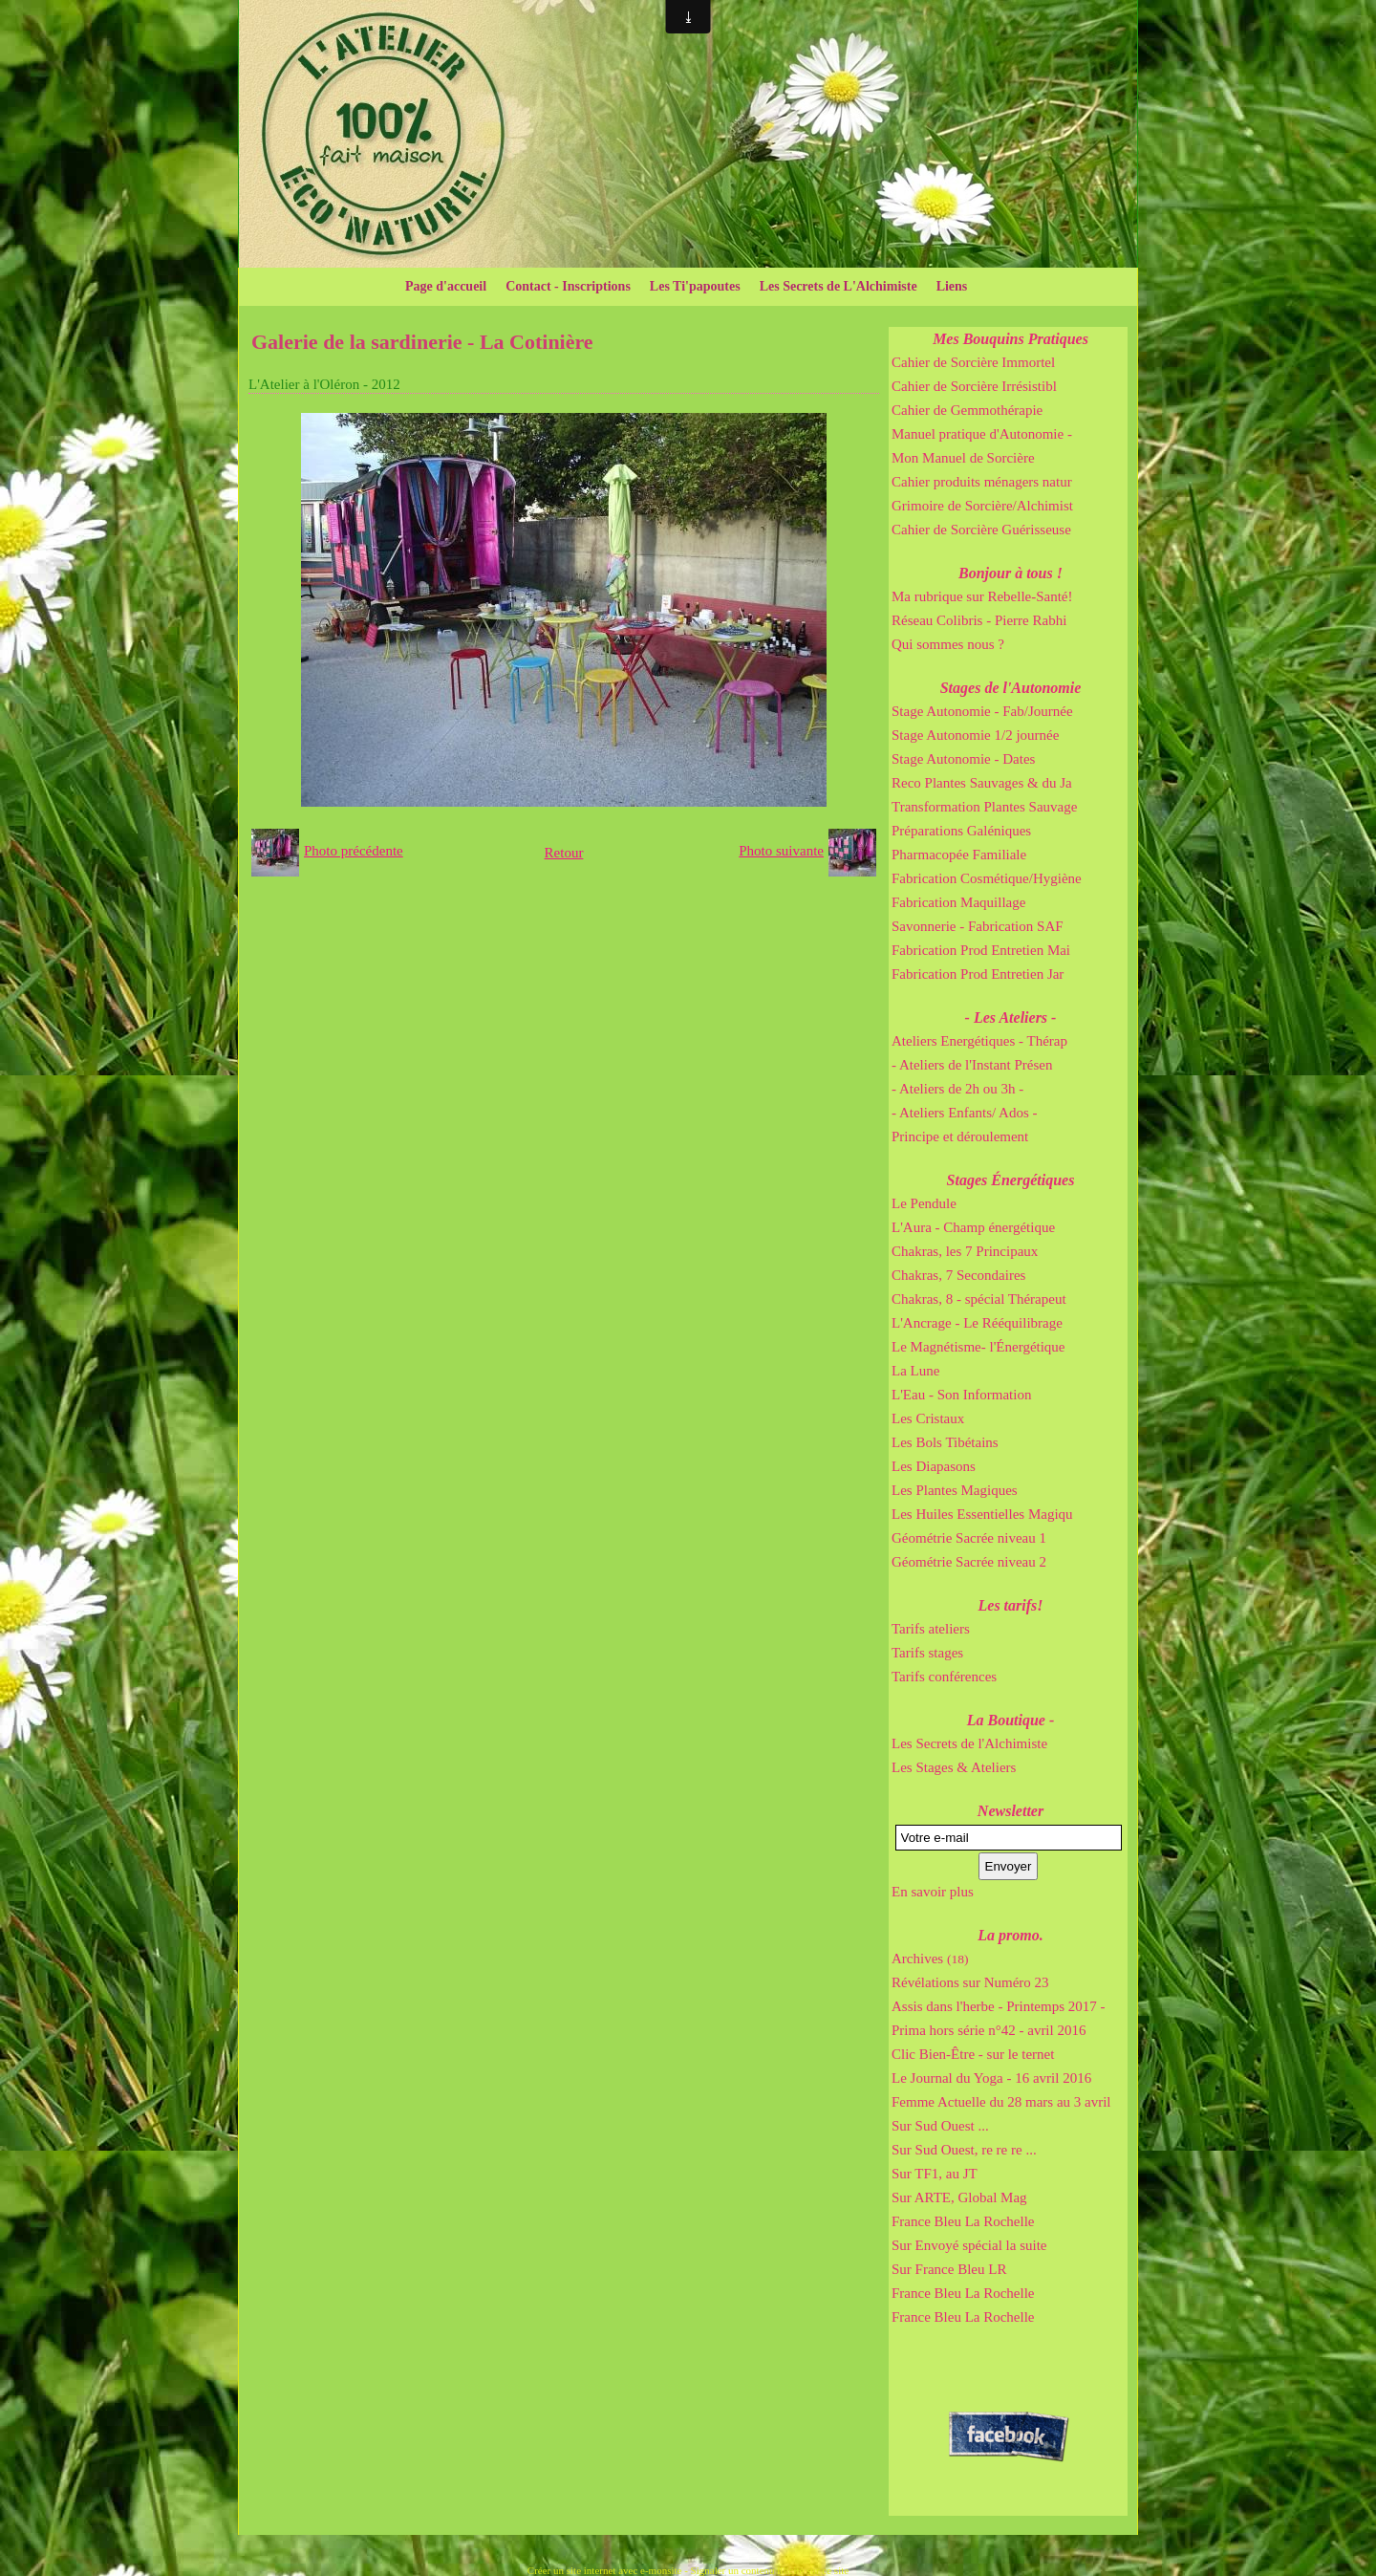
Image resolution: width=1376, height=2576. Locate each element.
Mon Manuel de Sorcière (963, 457)
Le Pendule (924, 1203)
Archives (930, 1958)
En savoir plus (933, 1891)
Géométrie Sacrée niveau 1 (969, 1538)
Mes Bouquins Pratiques (1010, 339)
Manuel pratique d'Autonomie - (982, 434)
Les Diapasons (934, 1466)
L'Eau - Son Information (961, 1394)
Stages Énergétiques (1011, 1180)
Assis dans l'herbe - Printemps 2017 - (999, 2006)
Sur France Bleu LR (949, 2269)
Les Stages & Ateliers (954, 1767)
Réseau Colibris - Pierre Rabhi (979, 620)
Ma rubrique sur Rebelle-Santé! (982, 596)
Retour (564, 852)
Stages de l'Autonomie (1011, 688)
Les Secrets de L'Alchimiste (838, 286)
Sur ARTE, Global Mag (959, 2197)
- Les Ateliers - (1011, 1017)
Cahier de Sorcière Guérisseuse (981, 529)
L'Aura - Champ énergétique (973, 1227)
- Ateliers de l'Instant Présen (972, 1064)
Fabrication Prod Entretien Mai (981, 950)
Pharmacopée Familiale (959, 854)
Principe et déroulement (960, 1136)
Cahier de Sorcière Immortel (973, 362)
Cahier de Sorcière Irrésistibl (974, 386)
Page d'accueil (445, 286)
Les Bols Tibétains (945, 1442)
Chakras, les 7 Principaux (965, 1251)
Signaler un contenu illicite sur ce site (770, 2570)
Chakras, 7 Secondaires (958, 1275)
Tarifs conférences (944, 1676)
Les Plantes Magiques (955, 1490)
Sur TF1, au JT (935, 2173)
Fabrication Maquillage (958, 902)
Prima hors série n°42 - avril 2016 (989, 2030)
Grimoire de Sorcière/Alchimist (982, 505)
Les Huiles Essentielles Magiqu (982, 1514)
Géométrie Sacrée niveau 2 (969, 1561)
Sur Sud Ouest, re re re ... (964, 2149)
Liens (952, 286)
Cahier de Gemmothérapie (967, 410)
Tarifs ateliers (931, 1628)
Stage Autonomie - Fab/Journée (982, 711)
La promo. (1010, 1935)
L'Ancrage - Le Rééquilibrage (977, 1323)
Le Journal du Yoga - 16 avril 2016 (991, 2078)
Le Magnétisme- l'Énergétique (978, 1346)
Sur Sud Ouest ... (940, 2125)
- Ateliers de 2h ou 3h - (957, 1088)
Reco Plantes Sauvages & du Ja (982, 782)
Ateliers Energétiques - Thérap (979, 1041)
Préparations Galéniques (961, 830)
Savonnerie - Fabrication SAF (978, 926)
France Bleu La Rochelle (963, 2221)
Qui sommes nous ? (948, 644)
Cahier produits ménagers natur (982, 481)
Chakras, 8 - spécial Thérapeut (979, 1299)
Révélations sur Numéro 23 (970, 1982)
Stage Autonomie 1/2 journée (975, 735)
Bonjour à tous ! (1010, 573)
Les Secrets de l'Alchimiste (969, 1743)
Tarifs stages (927, 1652)
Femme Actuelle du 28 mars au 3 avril (1001, 2102)
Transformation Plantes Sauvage (984, 806)
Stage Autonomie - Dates (963, 759)
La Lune (915, 1370)
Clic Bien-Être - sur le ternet (973, 2054)
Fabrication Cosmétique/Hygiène (987, 878)
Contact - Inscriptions (568, 286)
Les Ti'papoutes (695, 286)
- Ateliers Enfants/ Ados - (964, 1112)
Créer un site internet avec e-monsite (604, 2570)
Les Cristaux (928, 1418)
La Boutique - (1011, 1720)
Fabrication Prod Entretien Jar (978, 974)
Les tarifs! (1010, 1605)
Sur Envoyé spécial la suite (969, 2245)
